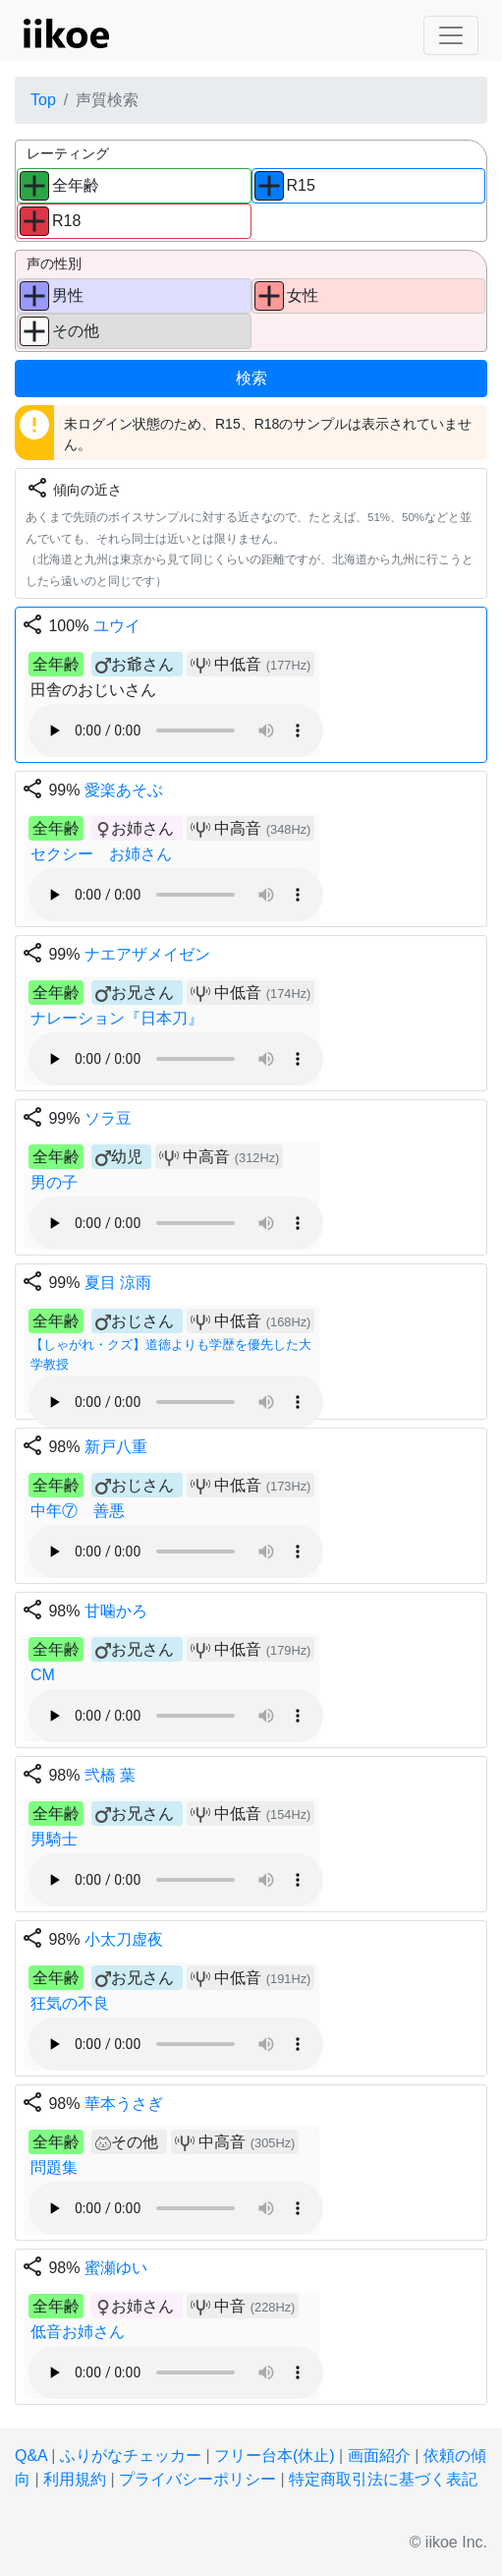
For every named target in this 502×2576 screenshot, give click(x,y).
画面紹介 (379, 2455)
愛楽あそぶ (123, 790)
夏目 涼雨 (117, 1282)
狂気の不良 (69, 2003)
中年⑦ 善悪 (77, 1510)
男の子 (54, 1182)
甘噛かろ (115, 1611)
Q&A (31, 2455)
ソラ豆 (108, 1118)
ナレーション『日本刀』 (116, 1018)
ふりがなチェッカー (130, 2455)
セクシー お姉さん (101, 854)
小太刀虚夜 (123, 1939)
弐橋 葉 (110, 1775)
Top (43, 99)
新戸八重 (115, 1446)
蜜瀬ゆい (115, 2267)
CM (42, 1675)
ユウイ (116, 625)
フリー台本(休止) (274, 2455)
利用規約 (74, 2479)
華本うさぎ (123, 2103)
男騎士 (54, 1839)
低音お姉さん (77, 2331)
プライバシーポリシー (197, 2479)
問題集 (54, 2167)
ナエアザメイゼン (147, 954)
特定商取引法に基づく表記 (383, 2479)
